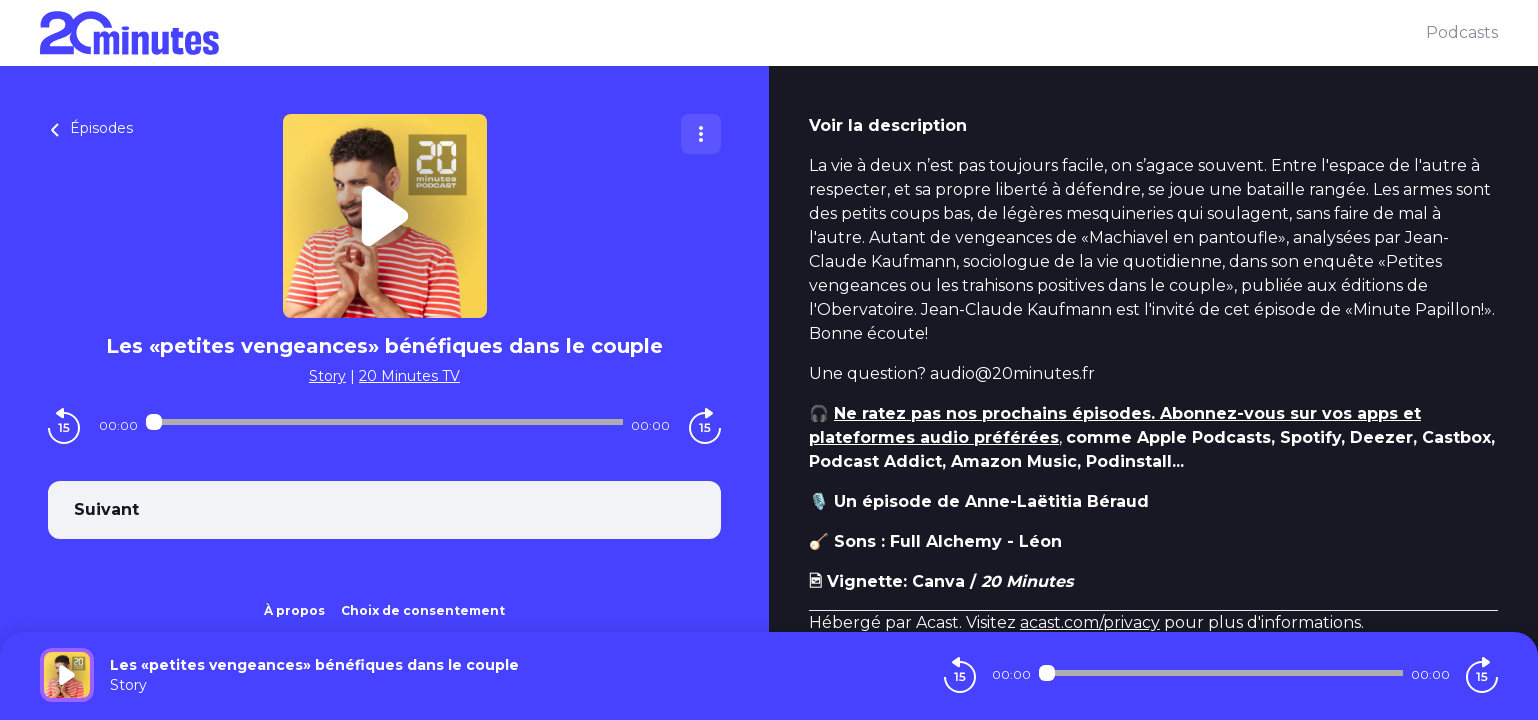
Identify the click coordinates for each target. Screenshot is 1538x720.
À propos (294, 610)
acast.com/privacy (1090, 622)
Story (327, 376)
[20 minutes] (733, 33)
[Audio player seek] (384, 422)
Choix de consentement (423, 610)
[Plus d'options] (701, 134)
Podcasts (1462, 32)
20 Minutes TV (409, 376)
